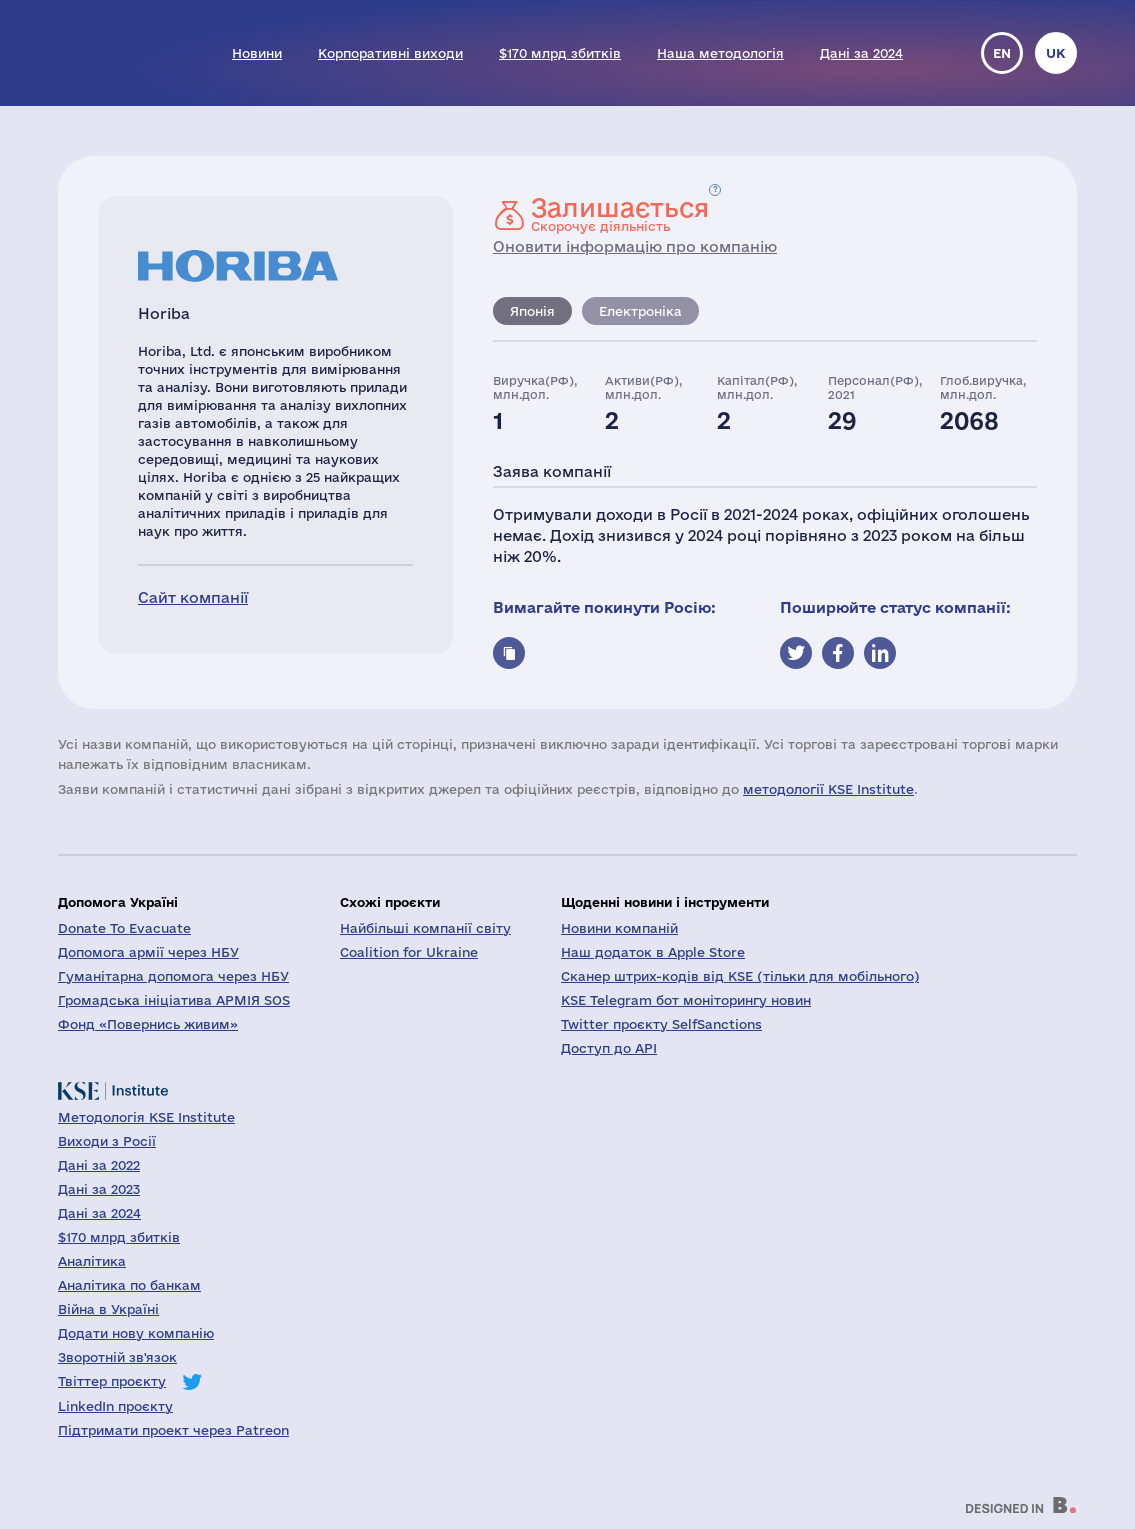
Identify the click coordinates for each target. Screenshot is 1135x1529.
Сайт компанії (193, 597)
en (1002, 53)
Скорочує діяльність (620, 214)
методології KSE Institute (828, 789)
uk (1056, 53)
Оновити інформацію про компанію (635, 246)
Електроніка (640, 311)
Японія (532, 311)
